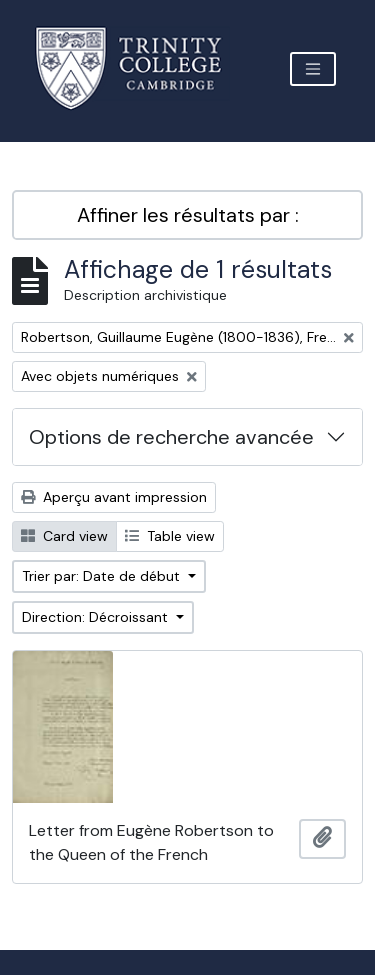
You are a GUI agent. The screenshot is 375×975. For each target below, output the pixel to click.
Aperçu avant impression (114, 497)
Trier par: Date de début (103, 576)
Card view (64, 536)
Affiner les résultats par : (188, 215)
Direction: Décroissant (97, 617)
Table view (170, 536)
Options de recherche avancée (171, 437)
